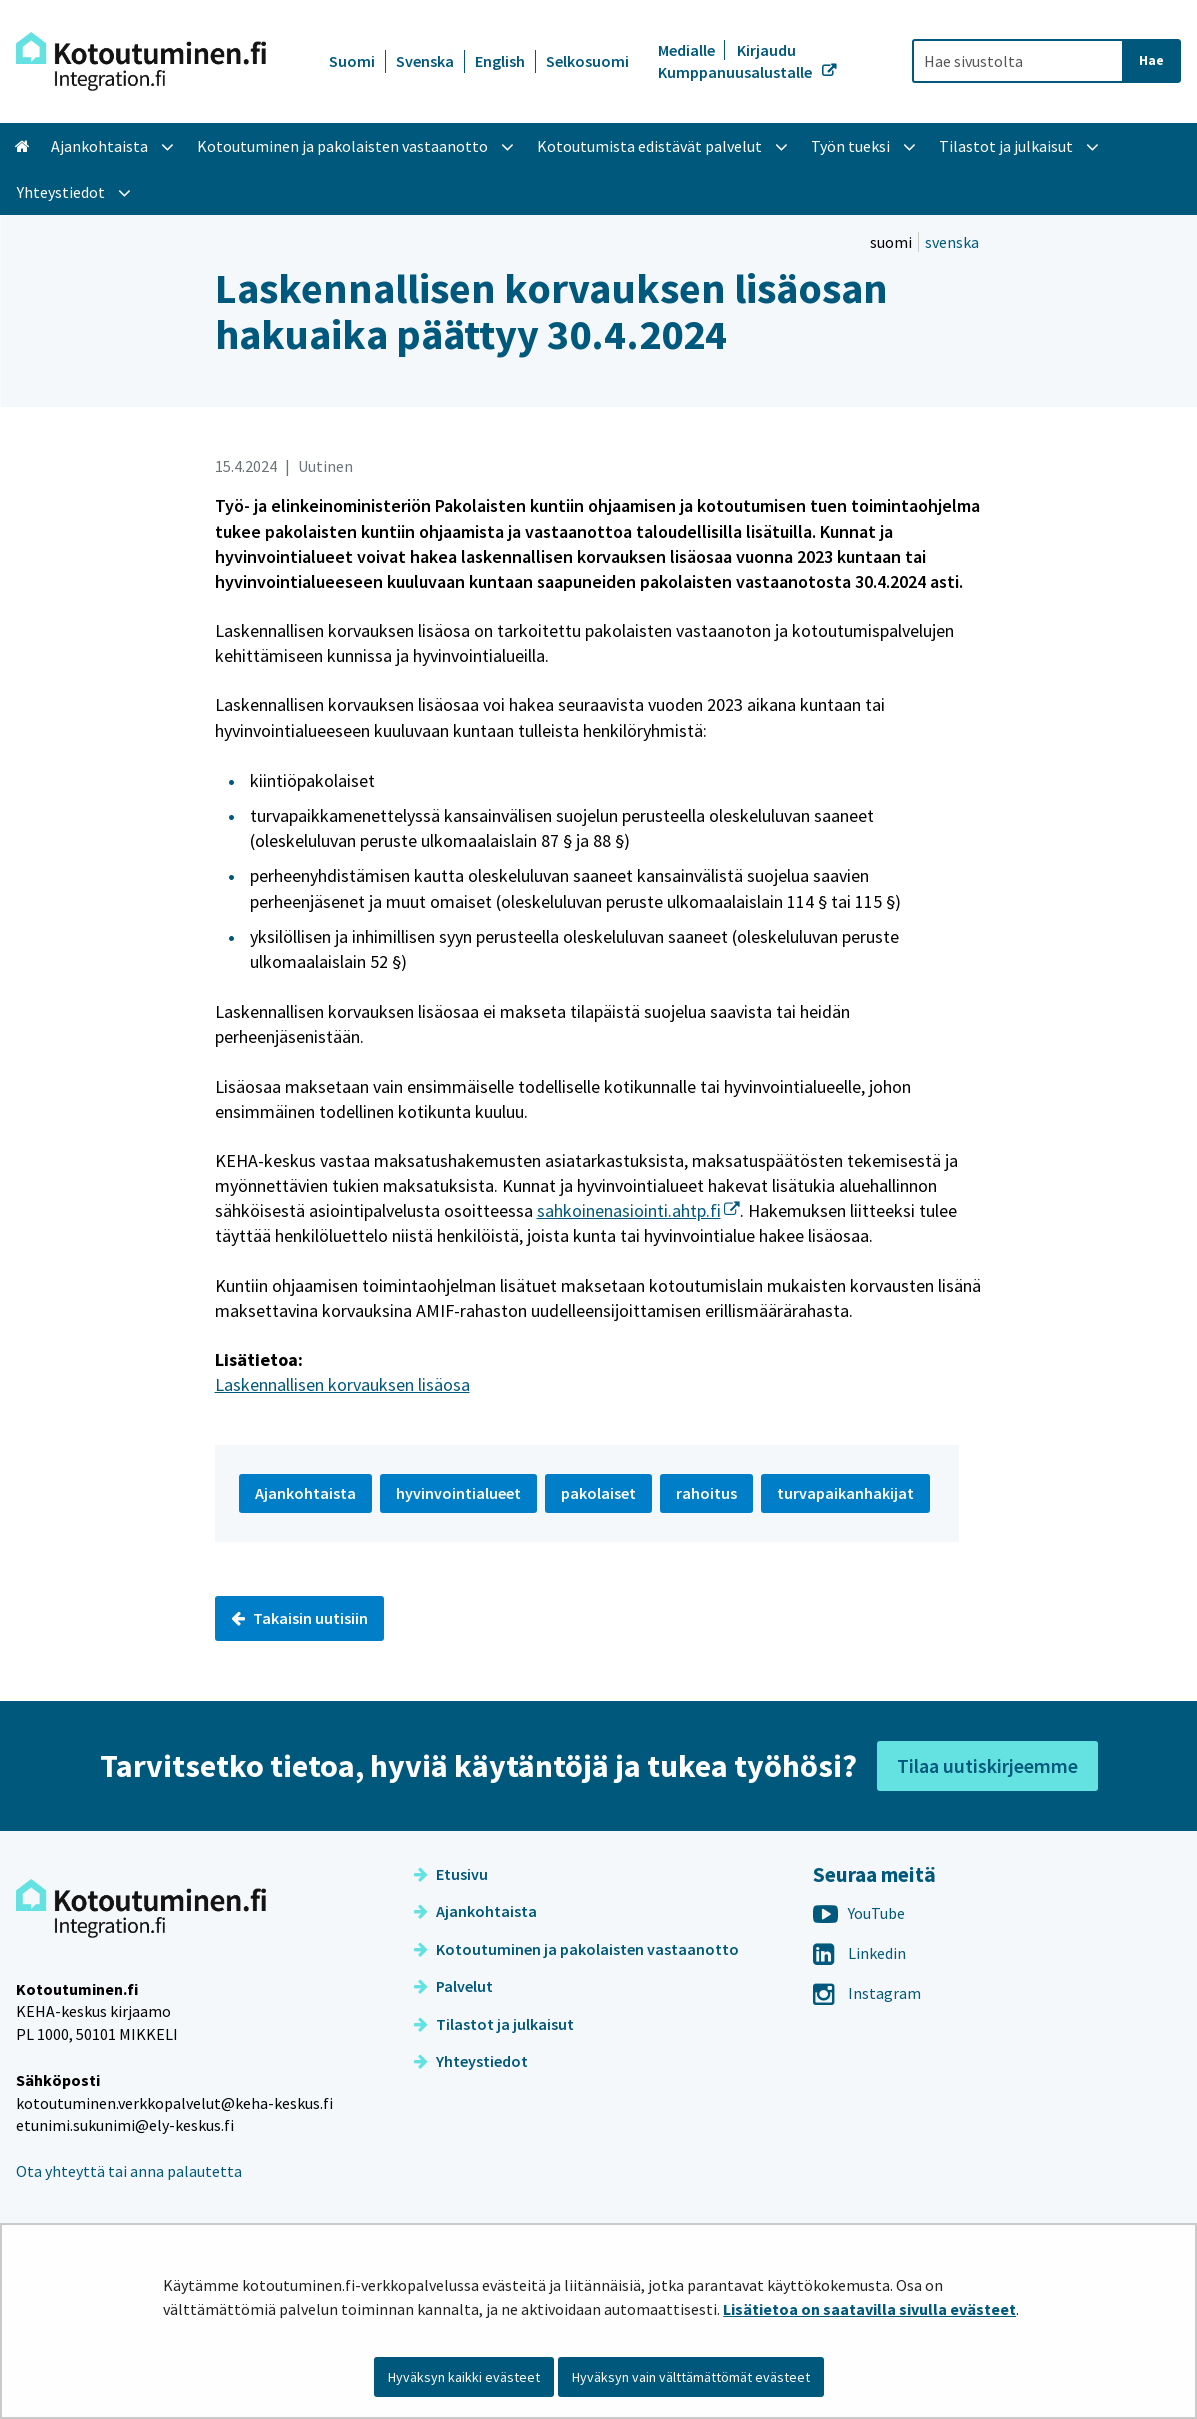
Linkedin (859, 1953)
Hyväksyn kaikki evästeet (464, 2377)
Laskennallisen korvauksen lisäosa (342, 1384)
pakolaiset (598, 1493)
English (500, 61)
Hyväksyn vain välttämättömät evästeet (691, 2377)
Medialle (688, 50)
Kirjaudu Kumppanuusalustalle (736, 61)
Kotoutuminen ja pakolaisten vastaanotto (576, 1949)
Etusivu (451, 1874)
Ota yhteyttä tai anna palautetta (129, 2171)
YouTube (859, 1913)
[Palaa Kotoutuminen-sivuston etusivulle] (141, 61)
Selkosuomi (587, 61)
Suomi (352, 61)
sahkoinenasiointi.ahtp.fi (638, 1210)
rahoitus (706, 1493)
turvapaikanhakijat (845, 1493)
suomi (892, 242)
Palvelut (453, 1986)
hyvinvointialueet (458, 1493)
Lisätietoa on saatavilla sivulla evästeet (869, 2309)
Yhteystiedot (471, 2061)
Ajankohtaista (475, 1911)
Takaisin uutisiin (299, 1618)
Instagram (867, 1993)
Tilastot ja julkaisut (494, 2024)
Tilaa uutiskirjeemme (987, 1765)
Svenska (425, 61)
